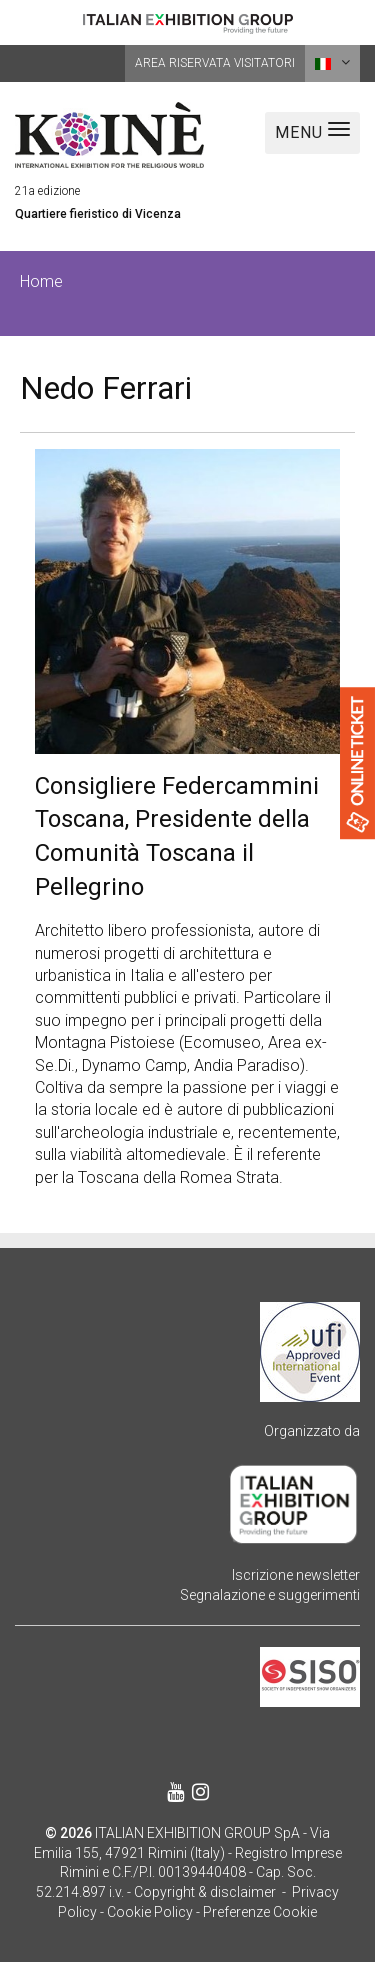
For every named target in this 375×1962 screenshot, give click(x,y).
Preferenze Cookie (260, 1912)
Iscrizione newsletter (296, 1575)
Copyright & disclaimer (205, 1892)
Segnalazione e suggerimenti (270, 1595)
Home (41, 281)
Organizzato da (312, 1431)
